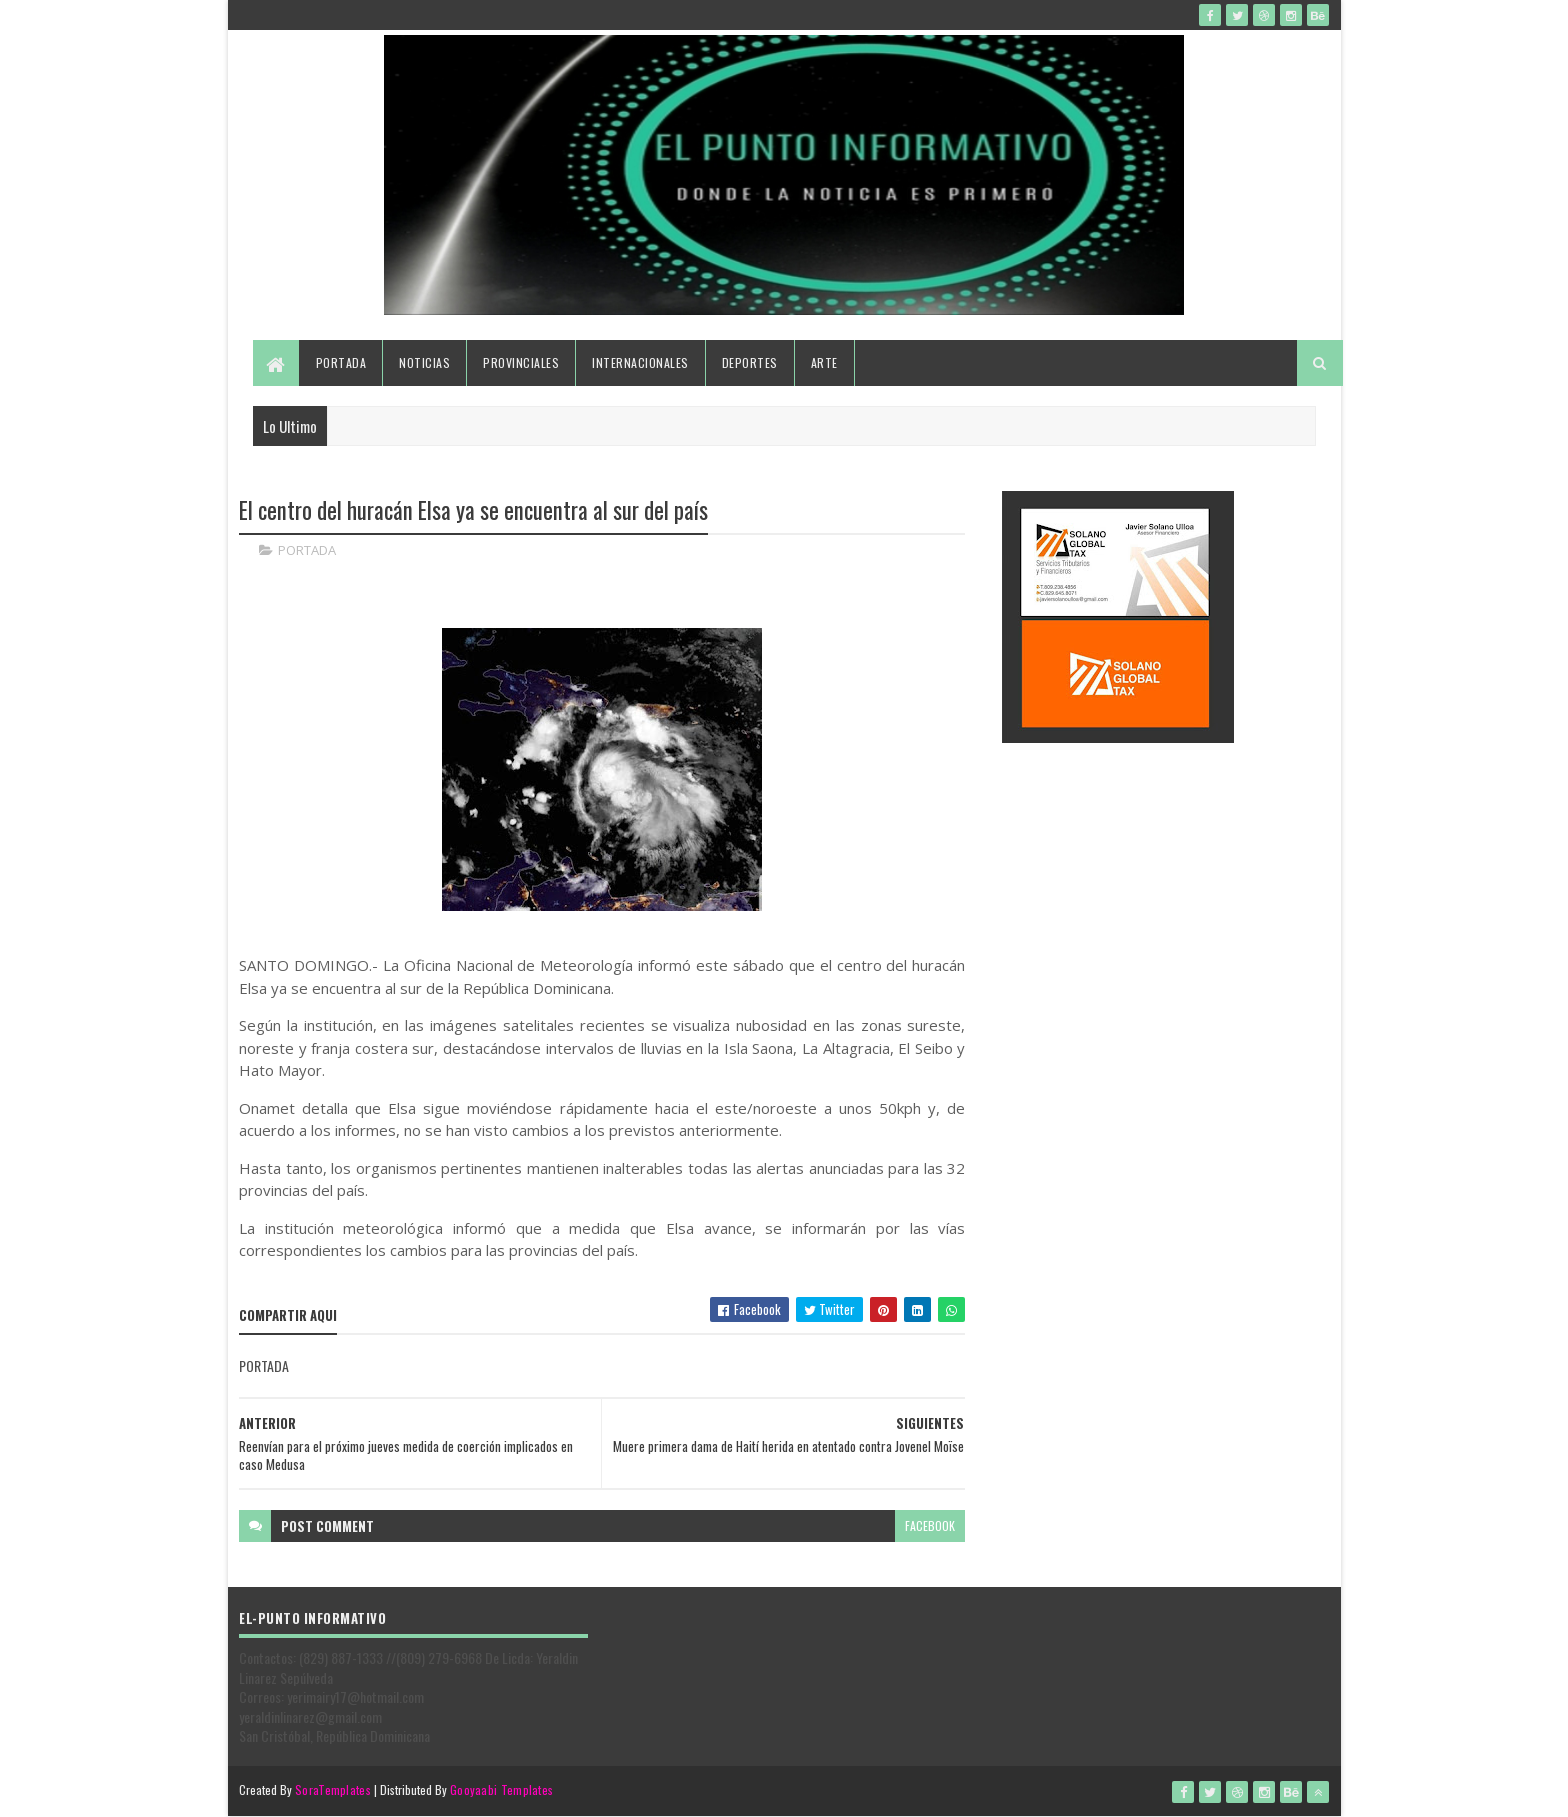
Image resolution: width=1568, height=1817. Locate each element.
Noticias (424, 362)
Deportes (750, 362)
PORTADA (307, 550)
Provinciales (521, 362)
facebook (930, 1525)
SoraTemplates (333, 1789)
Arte (824, 362)
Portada (341, 362)
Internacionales (640, 362)
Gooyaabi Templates (501, 1789)
